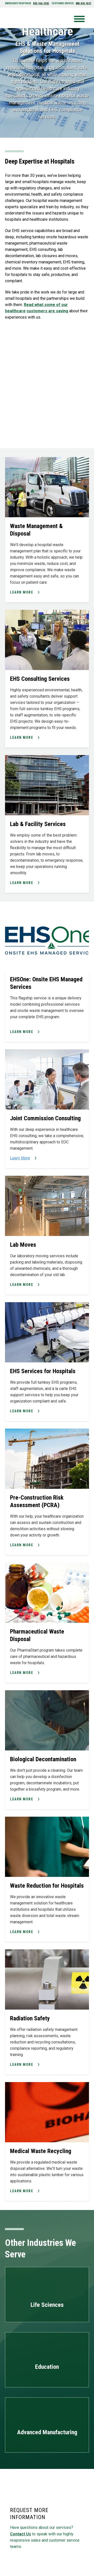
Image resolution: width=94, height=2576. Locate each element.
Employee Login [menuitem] (47, 2547)
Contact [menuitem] (47, 2553)
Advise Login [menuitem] (47, 2541)
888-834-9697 (81, 3)
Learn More (21, 1004)
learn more (21, 564)
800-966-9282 (42, 3)
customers (37, 311)
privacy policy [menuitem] (47, 2560)
